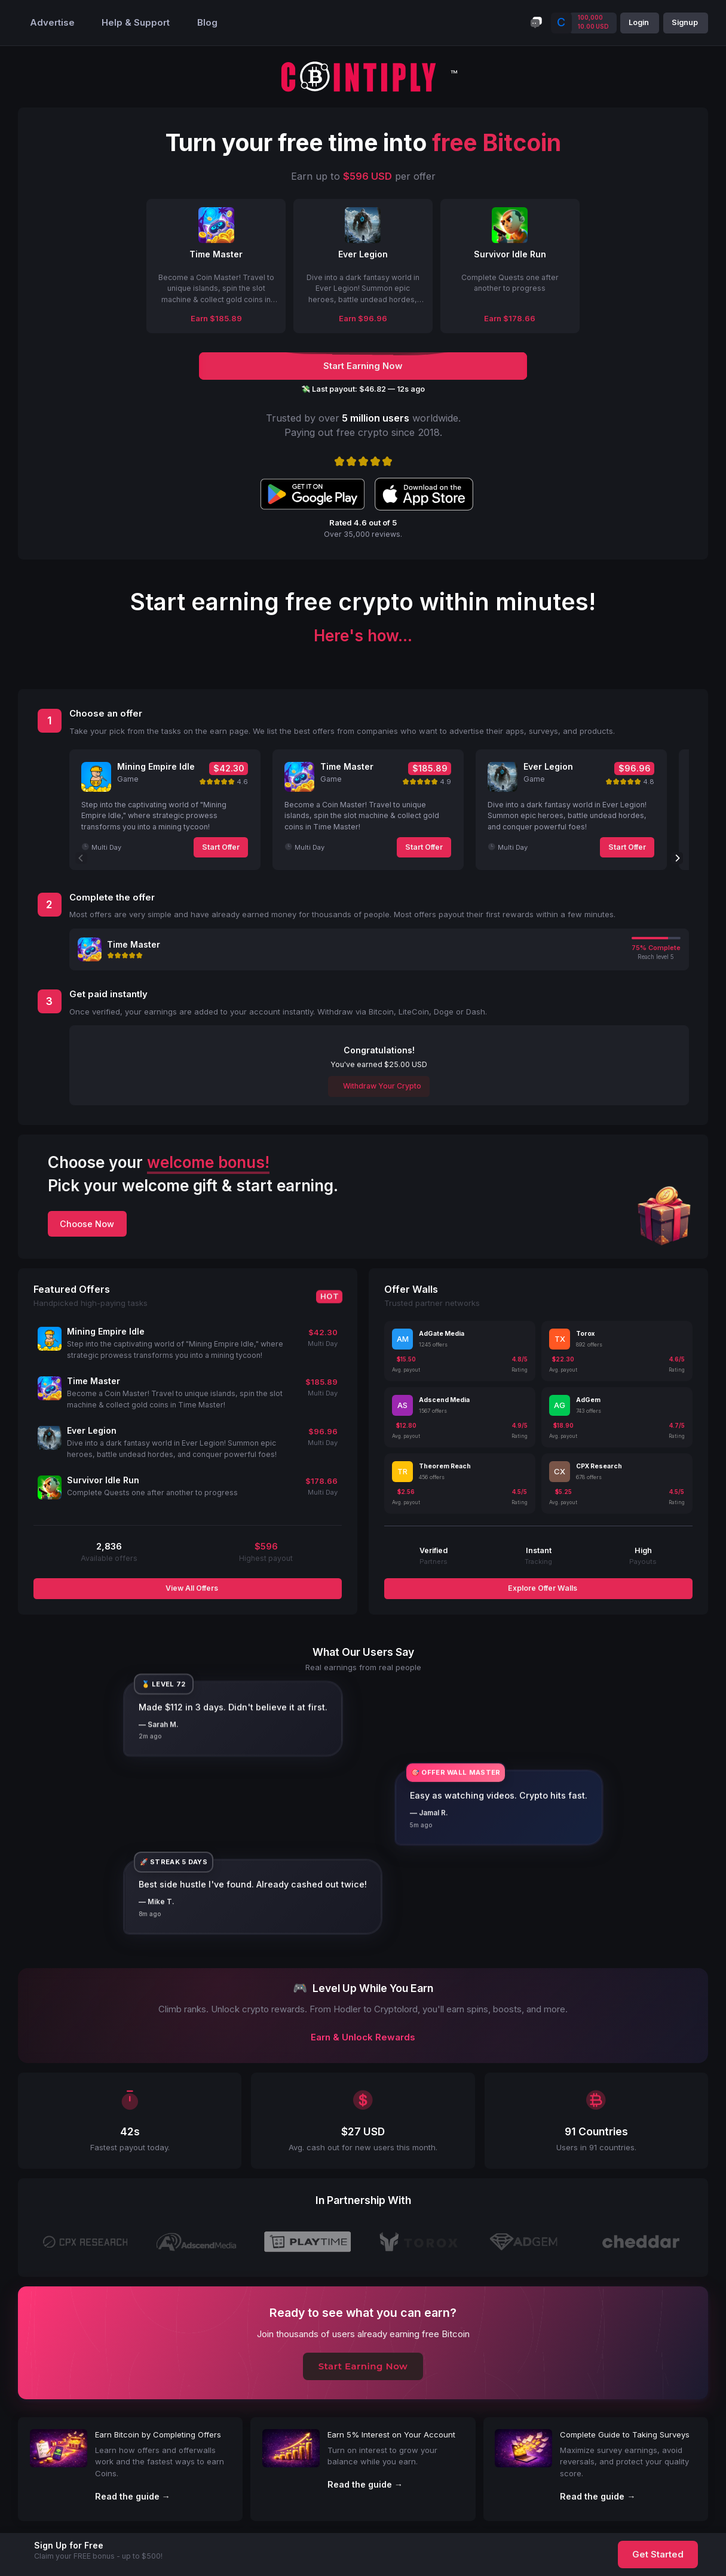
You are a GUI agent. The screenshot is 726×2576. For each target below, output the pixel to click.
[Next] (677, 858)
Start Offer (221, 847)
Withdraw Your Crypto (381, 1085)
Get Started (658, 2554)
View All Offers (191, 1588)
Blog (207, 22)
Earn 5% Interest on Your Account (391, 2434)
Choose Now (87, 1224)
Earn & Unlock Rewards (363, 2037)
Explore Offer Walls (541, 1588)
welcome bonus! (208, 1162)
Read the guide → (132, 2496)
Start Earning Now (363, 2366)
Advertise (52, 22)
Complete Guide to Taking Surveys (625, 2434)
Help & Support (136, 22)
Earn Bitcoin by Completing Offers (158, 2434)
